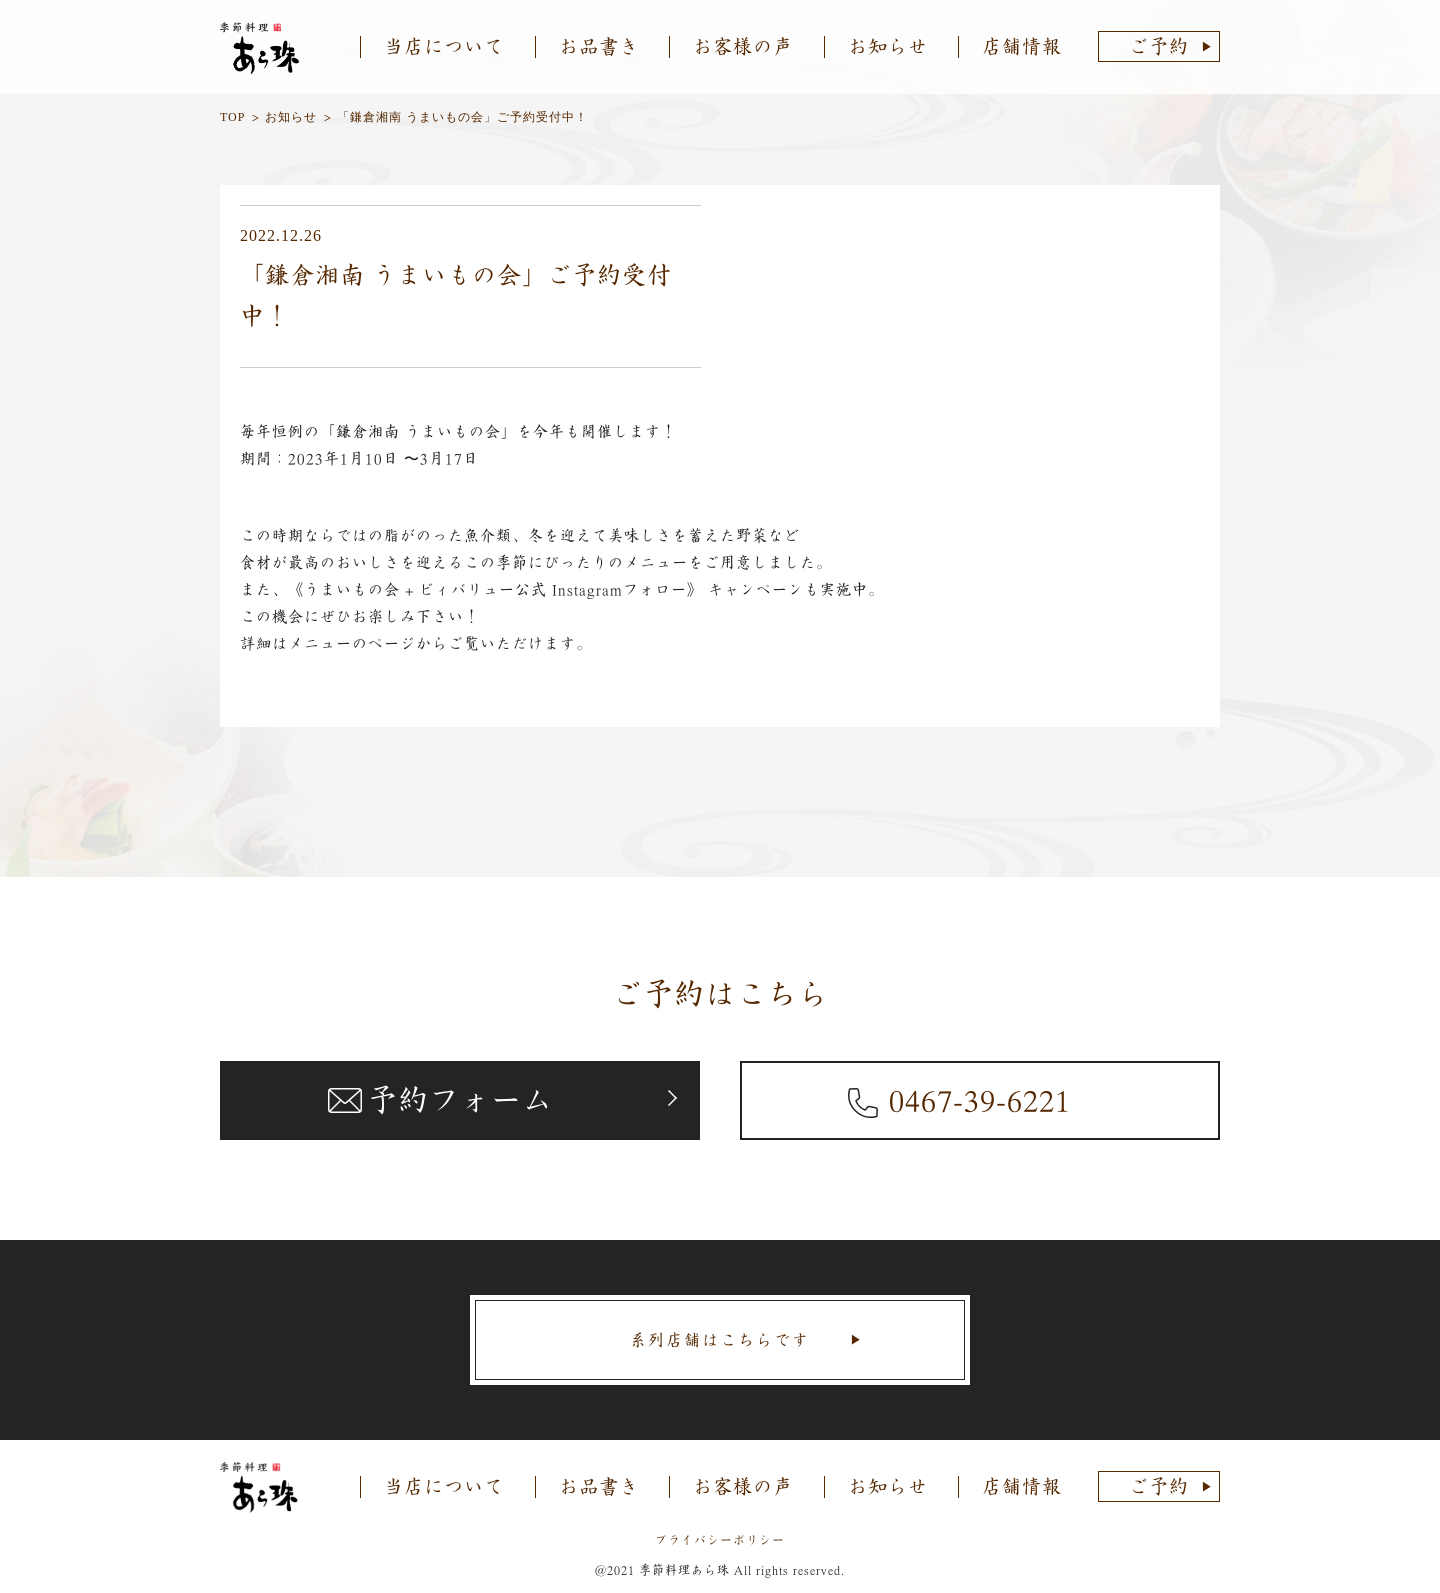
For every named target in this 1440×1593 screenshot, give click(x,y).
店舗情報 (1022, 46)
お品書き (599, 46)
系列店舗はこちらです (720, 1340)
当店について (444, 46)
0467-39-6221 (980, 1100)
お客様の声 (743, 46)
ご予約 (1159, 46)
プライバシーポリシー (720, 1540)
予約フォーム (460, 1100)
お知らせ (888, 46)
